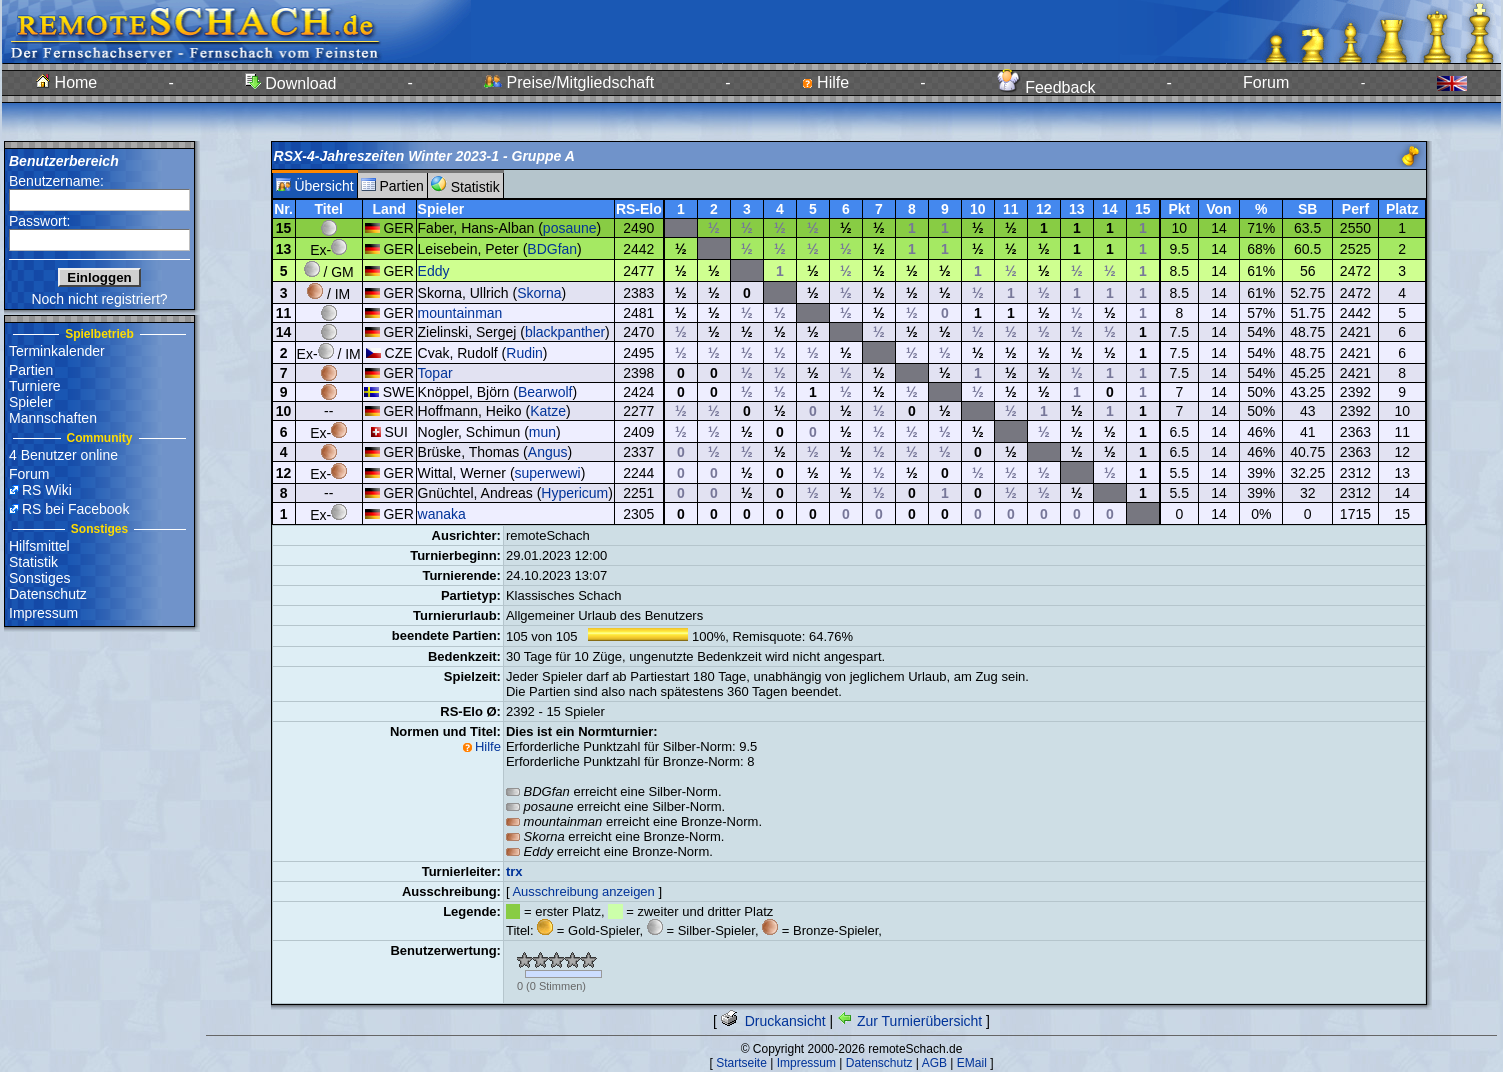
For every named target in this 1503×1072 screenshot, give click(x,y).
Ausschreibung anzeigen (583, 891)
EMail (972, 1063)
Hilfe (825, 82)
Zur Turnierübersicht (909, 1021)
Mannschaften (53, 418)
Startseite (741, 1063)
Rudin (524, 353)
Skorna (539, 293)
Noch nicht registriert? (99, 299)
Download (291, 83)
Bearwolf (545, 392)
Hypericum (574, 493)
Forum (1266, 82)
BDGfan (552, 249)
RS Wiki (47, 490)
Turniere (35, 386)
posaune (570, 228)
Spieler (31, 402)
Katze (548, 411)
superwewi (548, 473)
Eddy (434, 271)
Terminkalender (57, 351)
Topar (435, 373)
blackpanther (565, 332)
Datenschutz (48, 594)
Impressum (43, 613)
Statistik (33, 562)
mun (542, 432)
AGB (934, 1063)
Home (66, 82)
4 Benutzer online (63, 455)
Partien (31, 370)
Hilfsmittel (39, 546)
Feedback (1046, 87)
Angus (548, 452)
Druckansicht (773, 1021)
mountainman (460, 313)
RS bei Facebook (75, 509)
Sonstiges (39, 578)
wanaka (442, 514)
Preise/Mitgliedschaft (569, 82)
